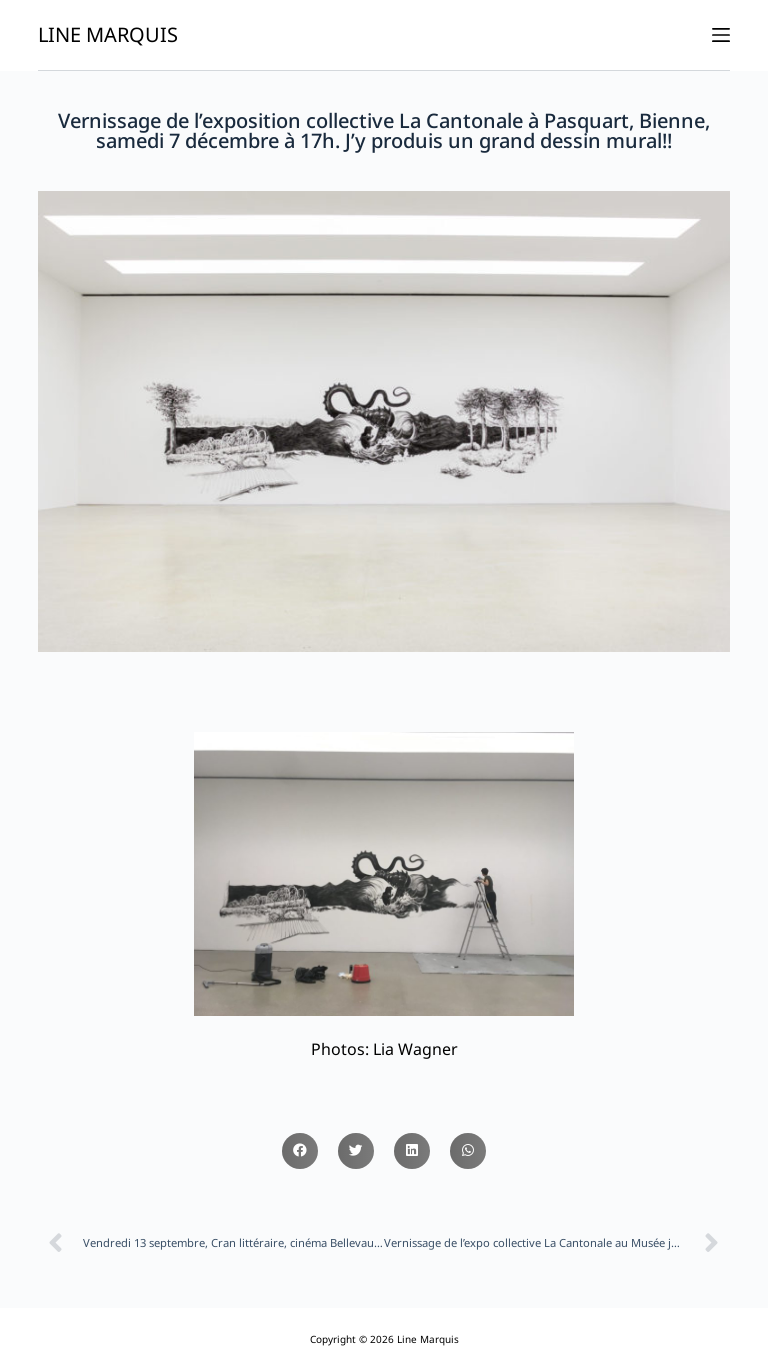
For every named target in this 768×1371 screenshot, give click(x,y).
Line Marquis (108, 34)
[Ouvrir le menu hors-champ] (721, 35)
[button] (300, 1151)
